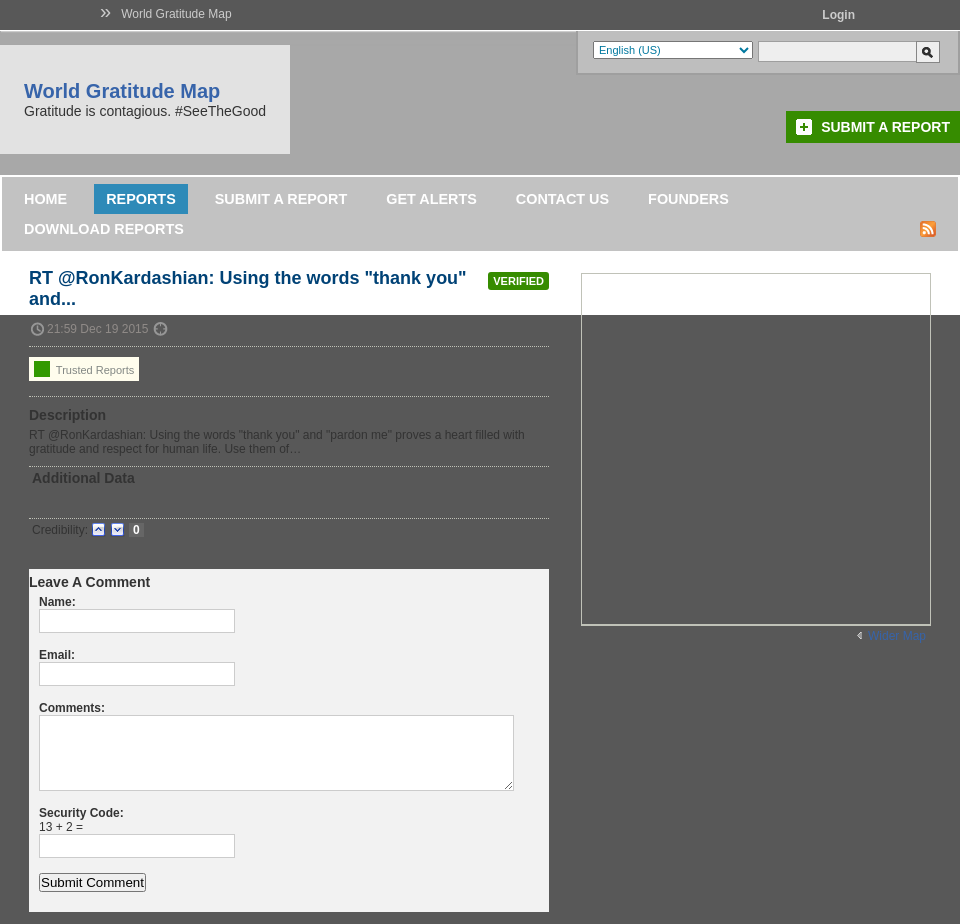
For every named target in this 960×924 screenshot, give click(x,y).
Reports (141, 199)
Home (45, 199)
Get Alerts (431, 199)
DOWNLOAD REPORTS (104, 229)
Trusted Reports (84, 369)
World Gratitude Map (176, 14)
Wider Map (897, 636)
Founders (688, 199)
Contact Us (562, 199)
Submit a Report (885, 127)
